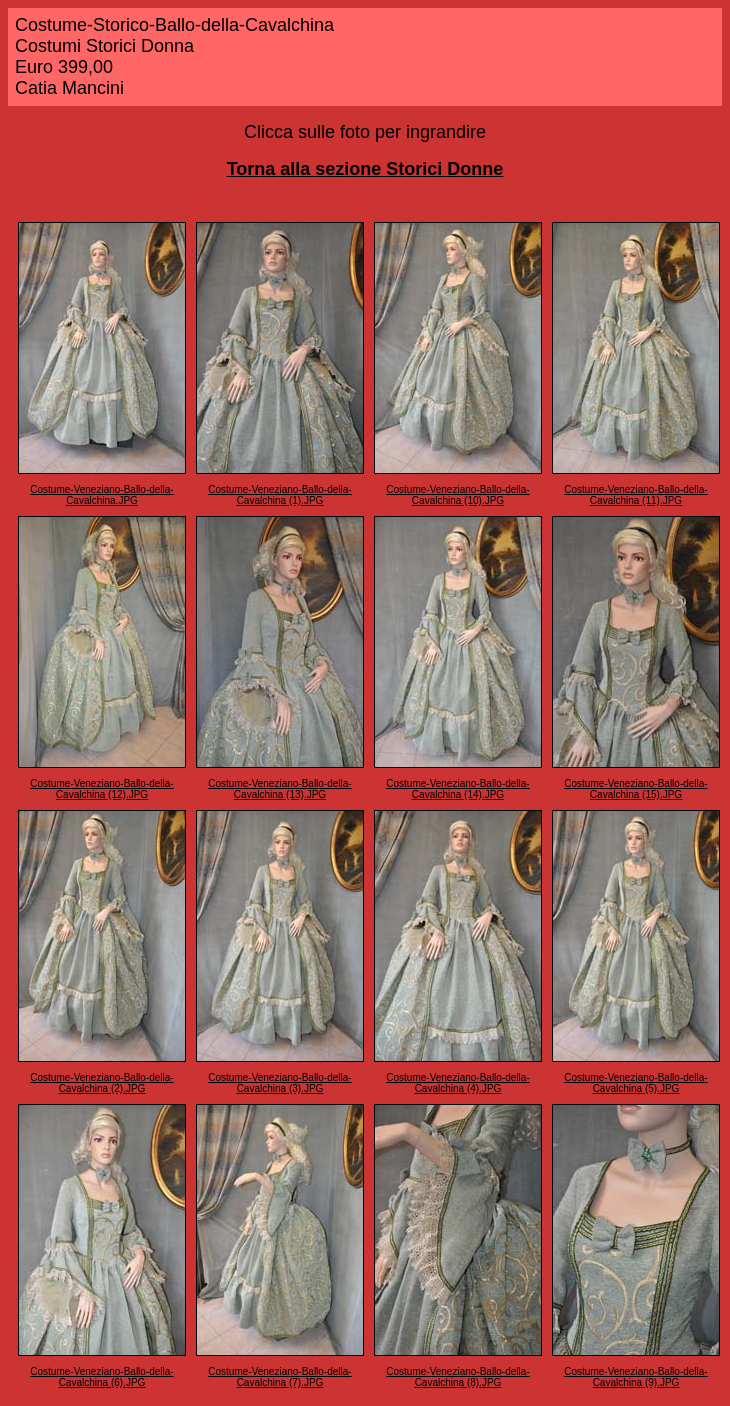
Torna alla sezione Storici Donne (365, 169)
